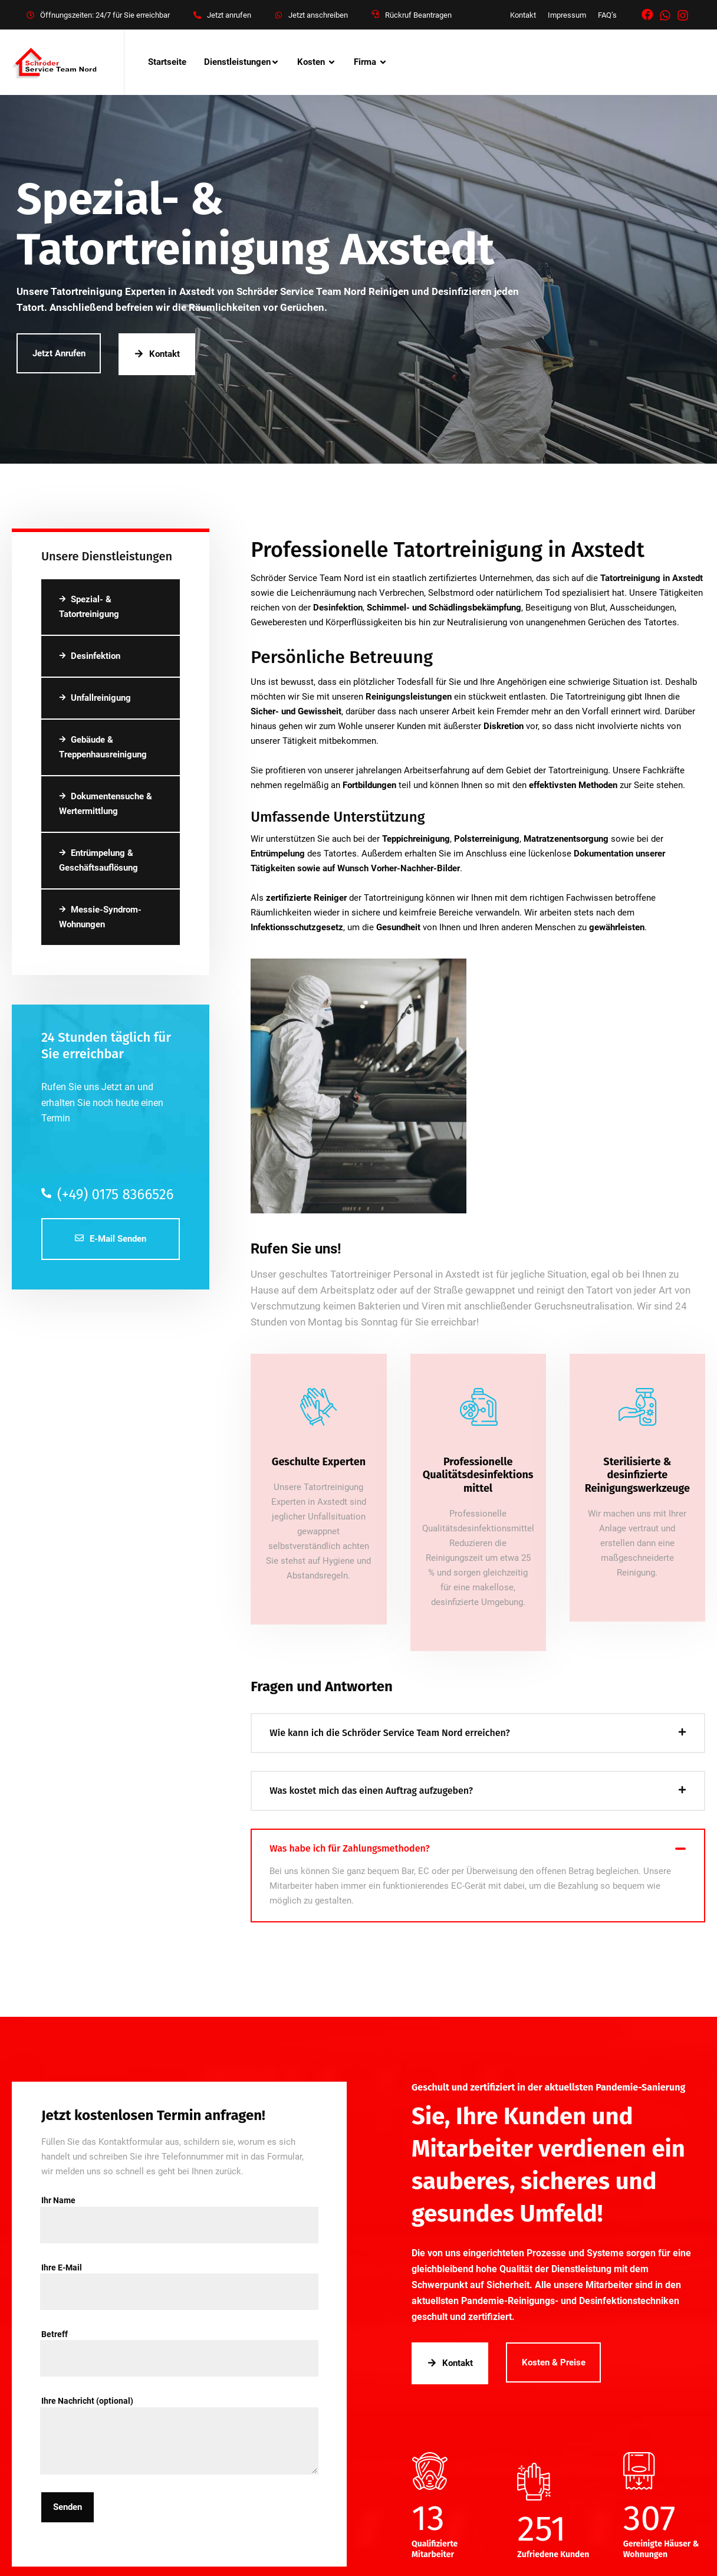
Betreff (179, 2340)
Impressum (567, 15)
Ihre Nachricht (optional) (179, 2407)
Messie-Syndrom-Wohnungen (100, 917)
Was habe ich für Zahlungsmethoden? (349, 1848)
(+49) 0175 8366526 (107, 1194)
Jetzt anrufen (229, 15)
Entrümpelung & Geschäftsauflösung (98, 860)
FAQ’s (607, 15)
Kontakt (523, 15)
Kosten (311, 62)
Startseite (167, 62)
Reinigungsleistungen (409, 696)
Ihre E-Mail (179, 2274)
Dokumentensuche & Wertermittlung (105, 803)
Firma (365, 62)
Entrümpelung (278, 853)
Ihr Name (179, 2207)
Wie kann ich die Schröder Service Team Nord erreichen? (389, 1732)
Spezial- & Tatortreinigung (89, 606)
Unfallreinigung (95, 698)
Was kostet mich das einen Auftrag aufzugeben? (371, 1790)
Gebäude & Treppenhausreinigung (103, 747)
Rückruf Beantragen (418, 15)
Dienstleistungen (237, 62)
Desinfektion (89, 656)
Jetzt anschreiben (318, 15)
